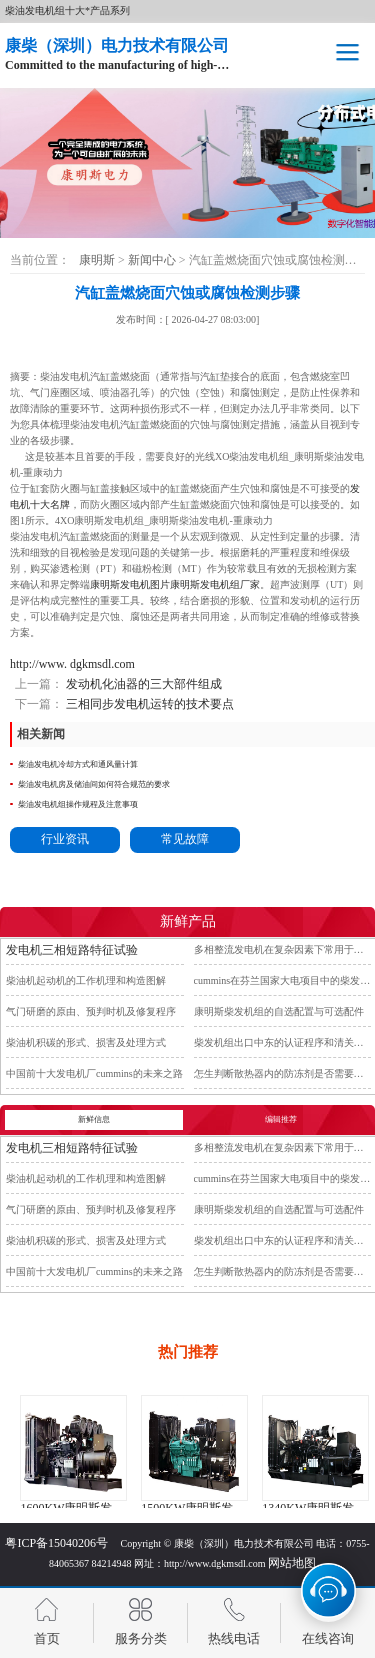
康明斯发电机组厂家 (215, 584)
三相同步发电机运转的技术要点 (148, 704)
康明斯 (97, 260)
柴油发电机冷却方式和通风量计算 (78, 764)
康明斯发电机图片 (130, 584)
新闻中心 (153, 260)
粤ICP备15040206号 (56, 1543)
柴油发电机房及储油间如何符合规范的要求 (94, 784)
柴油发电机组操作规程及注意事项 (78, 804)
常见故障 (185, 839)
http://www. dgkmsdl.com (72, 664)
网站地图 (292, 1563)
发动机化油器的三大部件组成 (142, 684)
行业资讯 (65, 839)
